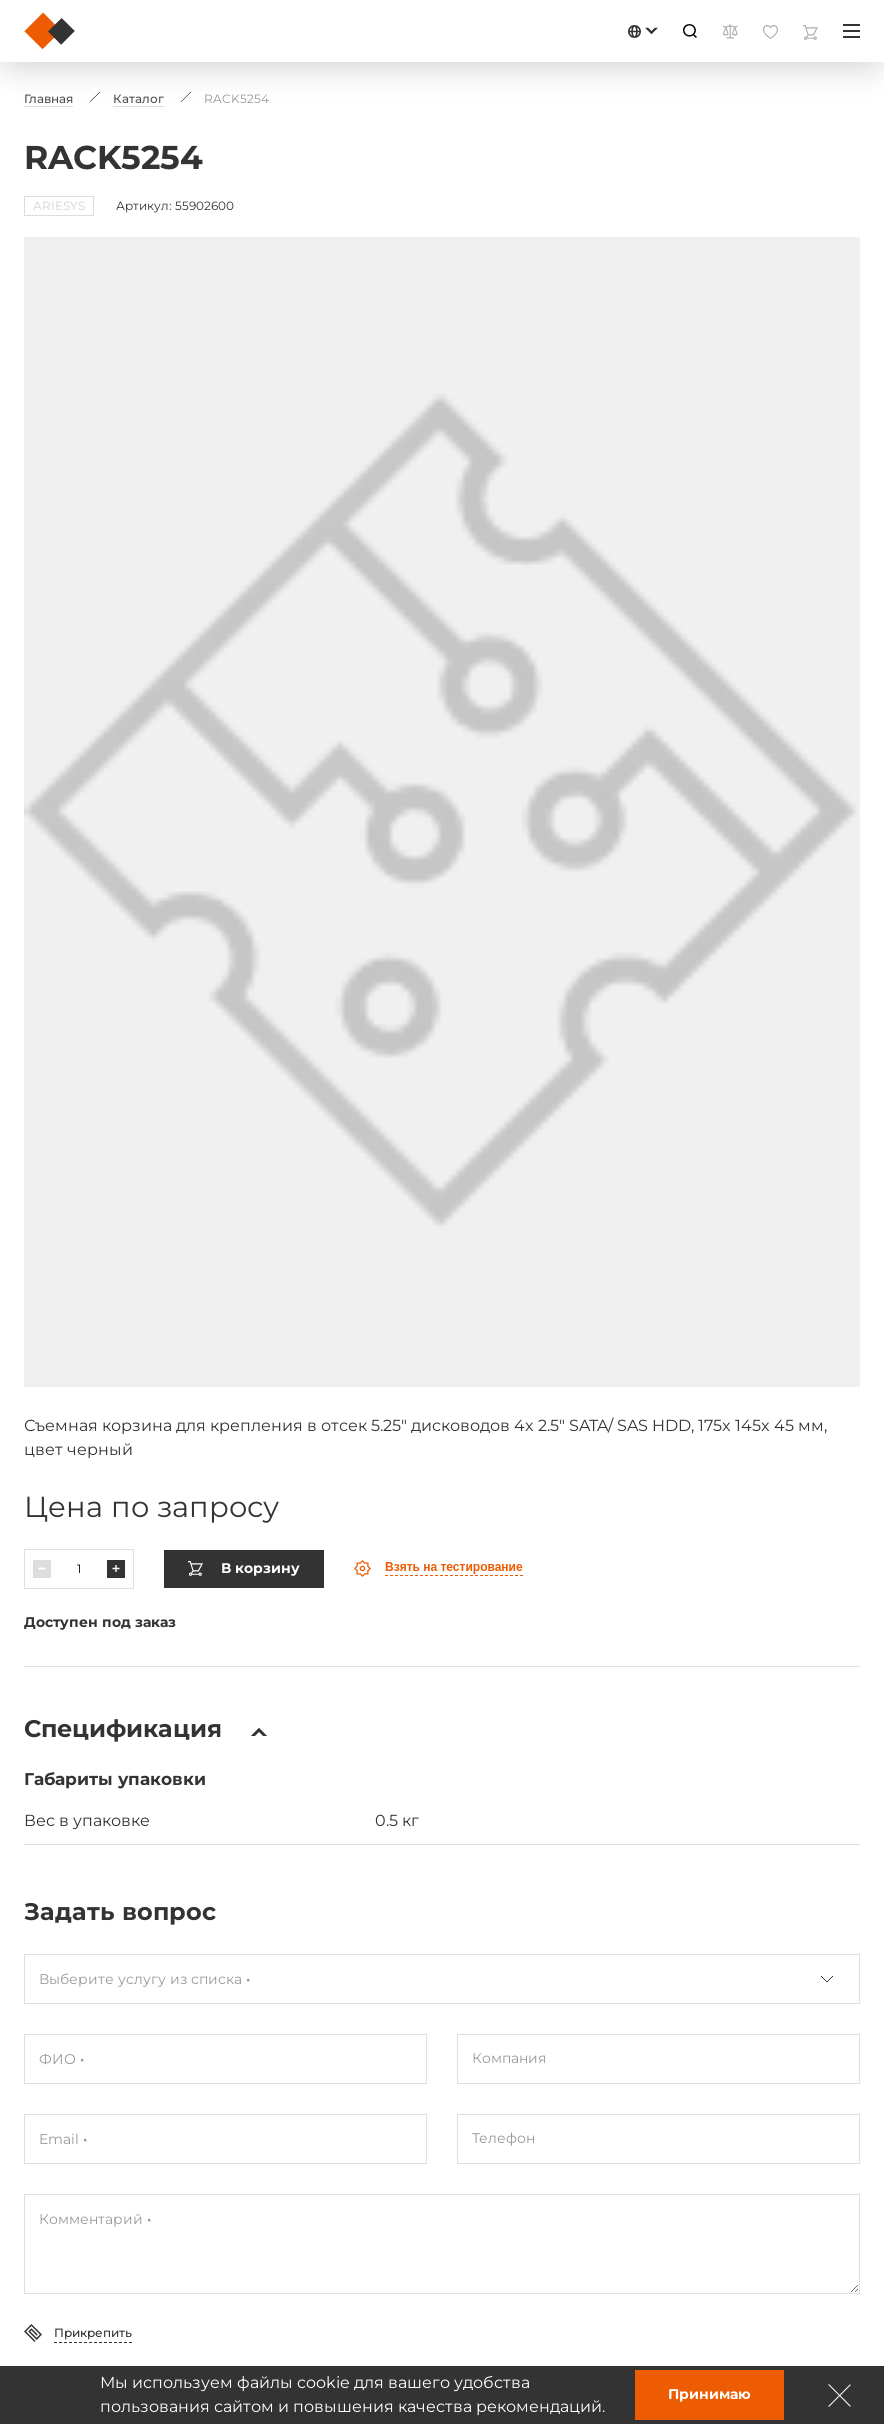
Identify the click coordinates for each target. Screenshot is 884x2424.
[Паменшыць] (42, 1530)
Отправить (88, 2352)
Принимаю (709, 2394)
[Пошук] (690, 31)
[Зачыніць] (840, 2395)
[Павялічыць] (116, 1530)
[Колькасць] (79, 1530)
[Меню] (851, 31)
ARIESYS (59, 205)
